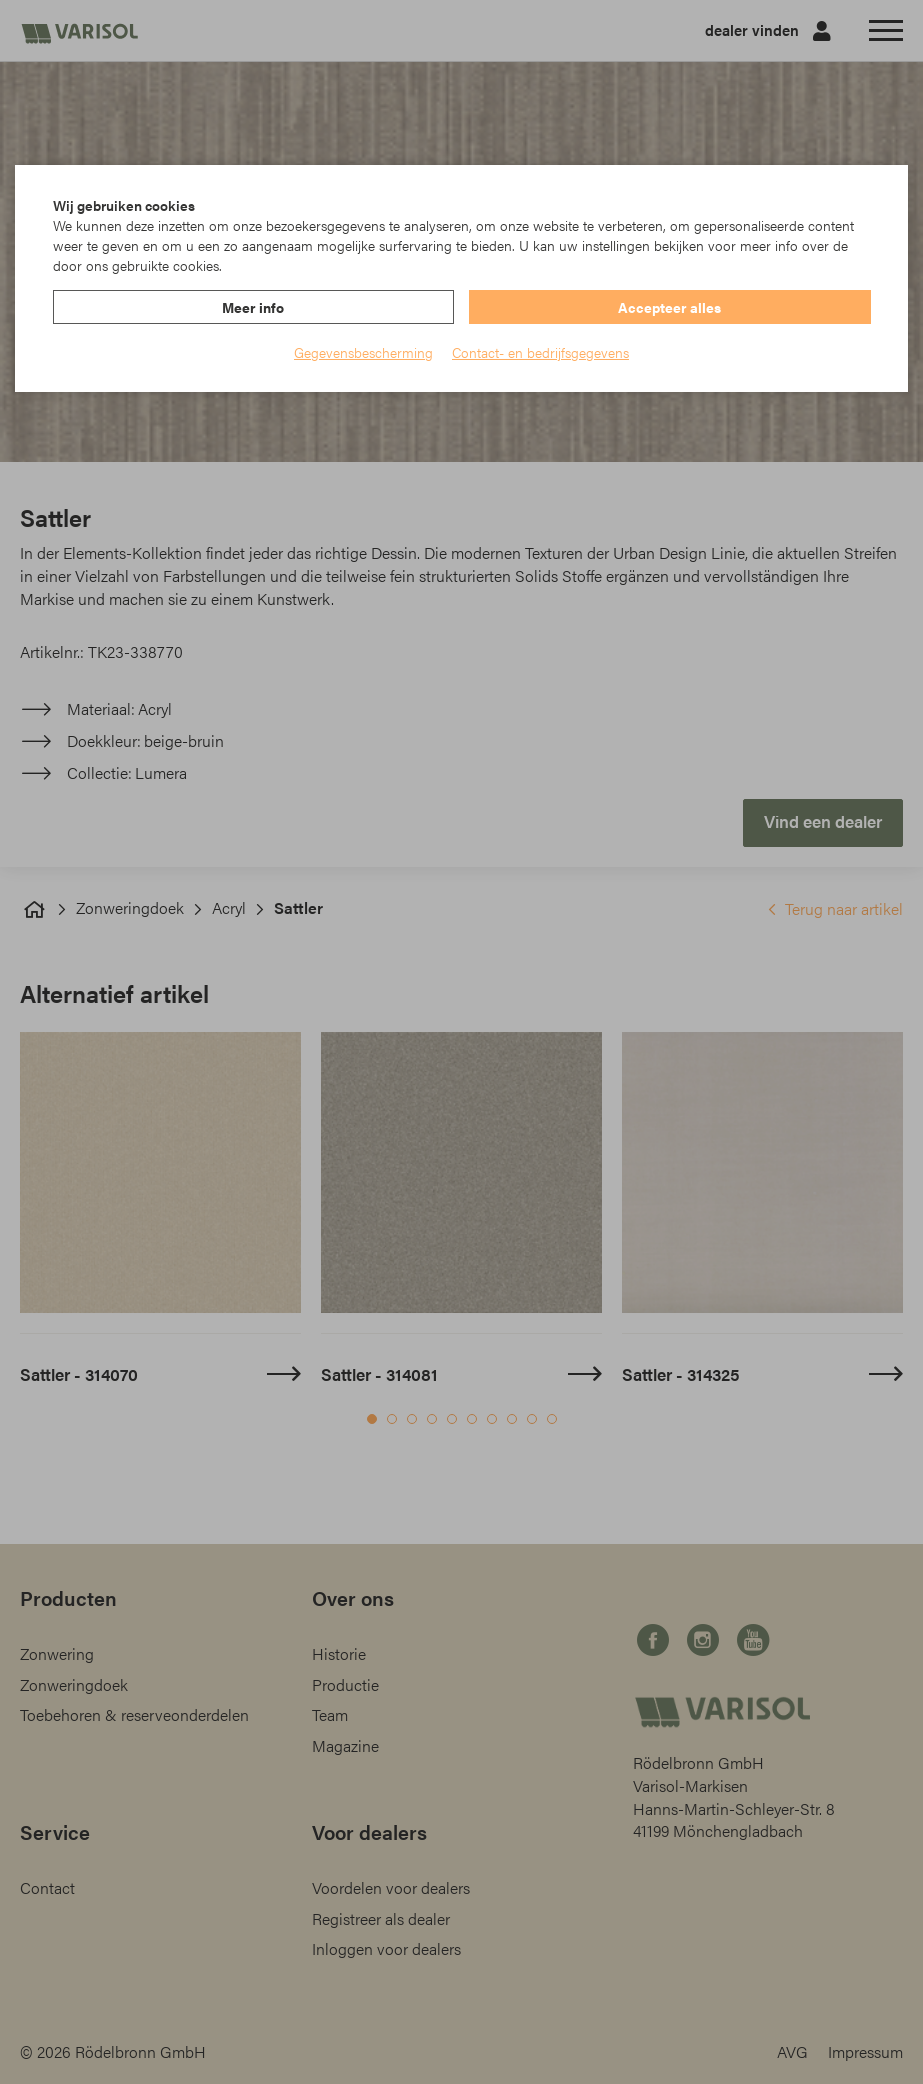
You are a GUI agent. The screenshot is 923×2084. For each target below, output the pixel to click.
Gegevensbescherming (363, 352)
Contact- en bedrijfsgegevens (540, 352)
